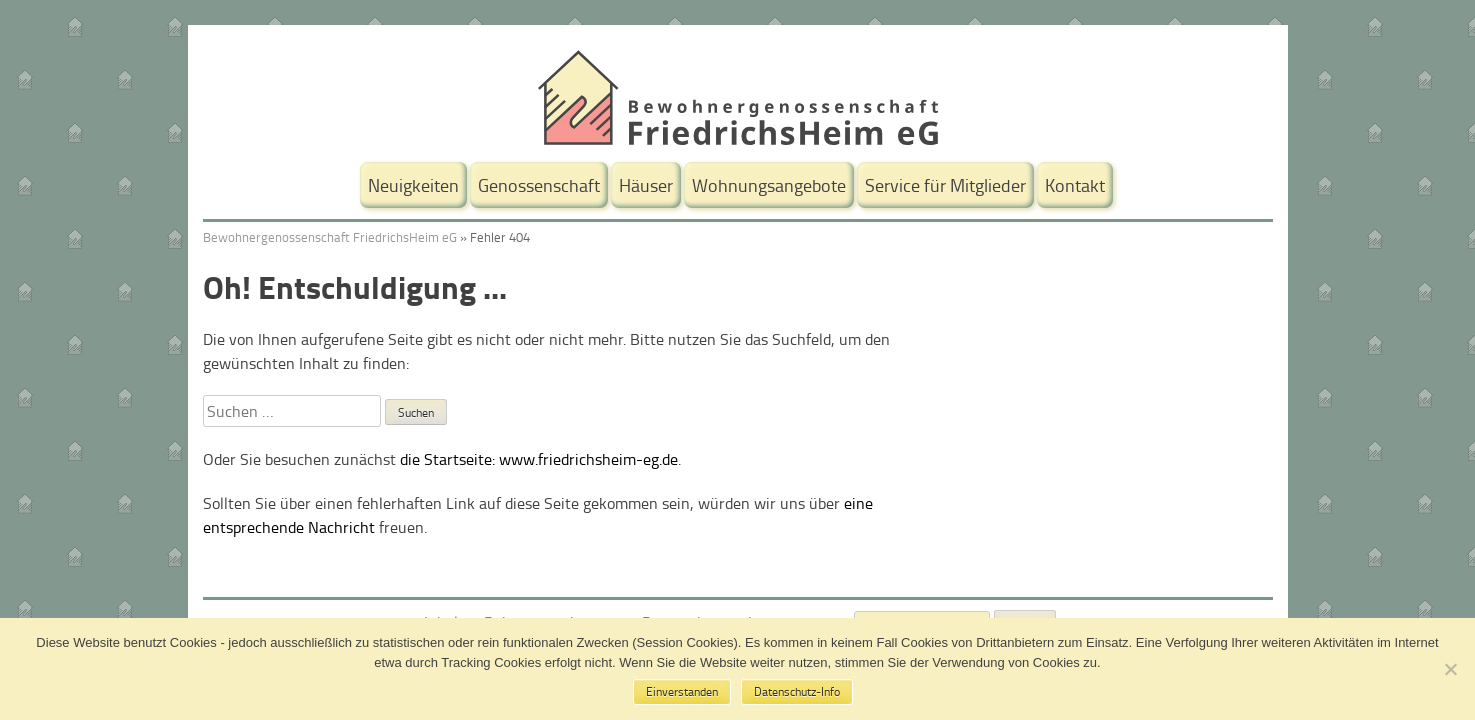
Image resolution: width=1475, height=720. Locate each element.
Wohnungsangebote (769, 185)
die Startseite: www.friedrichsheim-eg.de (539, 459)
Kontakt (1075, 185)
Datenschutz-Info (797, 691)
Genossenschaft (539, 185)
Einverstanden (682, 691)
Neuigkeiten (413, 185)
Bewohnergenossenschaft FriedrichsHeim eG (330, 237)
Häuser (646, 185)
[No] (1450, 669)
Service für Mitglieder (945, 185)
